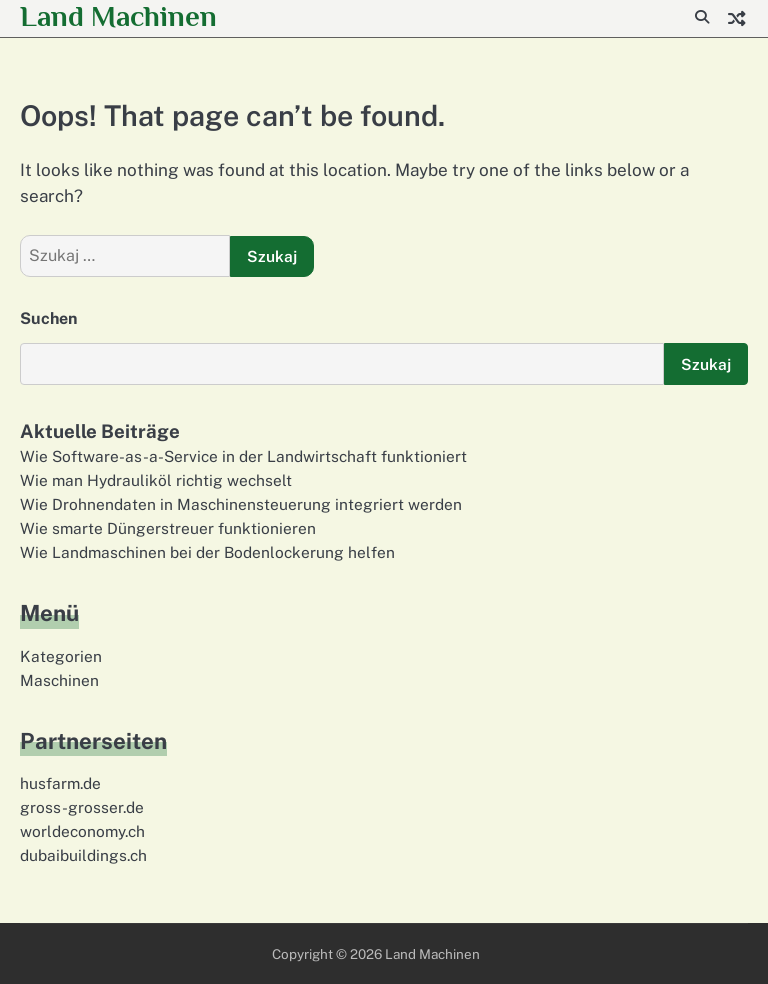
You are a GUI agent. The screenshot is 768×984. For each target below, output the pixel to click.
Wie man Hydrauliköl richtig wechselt (156, 480)
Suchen (48, 318)
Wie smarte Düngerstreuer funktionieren (168, 528)
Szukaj (706, 364)
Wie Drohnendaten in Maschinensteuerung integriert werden (241, 504)
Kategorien (61, 656)
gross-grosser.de (82, 807)
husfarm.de (60, 783)
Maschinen (59, 680)
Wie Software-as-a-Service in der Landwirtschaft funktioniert (243, 456)
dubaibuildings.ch (83, 855)
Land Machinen (118, 16)
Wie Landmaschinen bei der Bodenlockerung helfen (207, 552)
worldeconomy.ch (82, 831)
